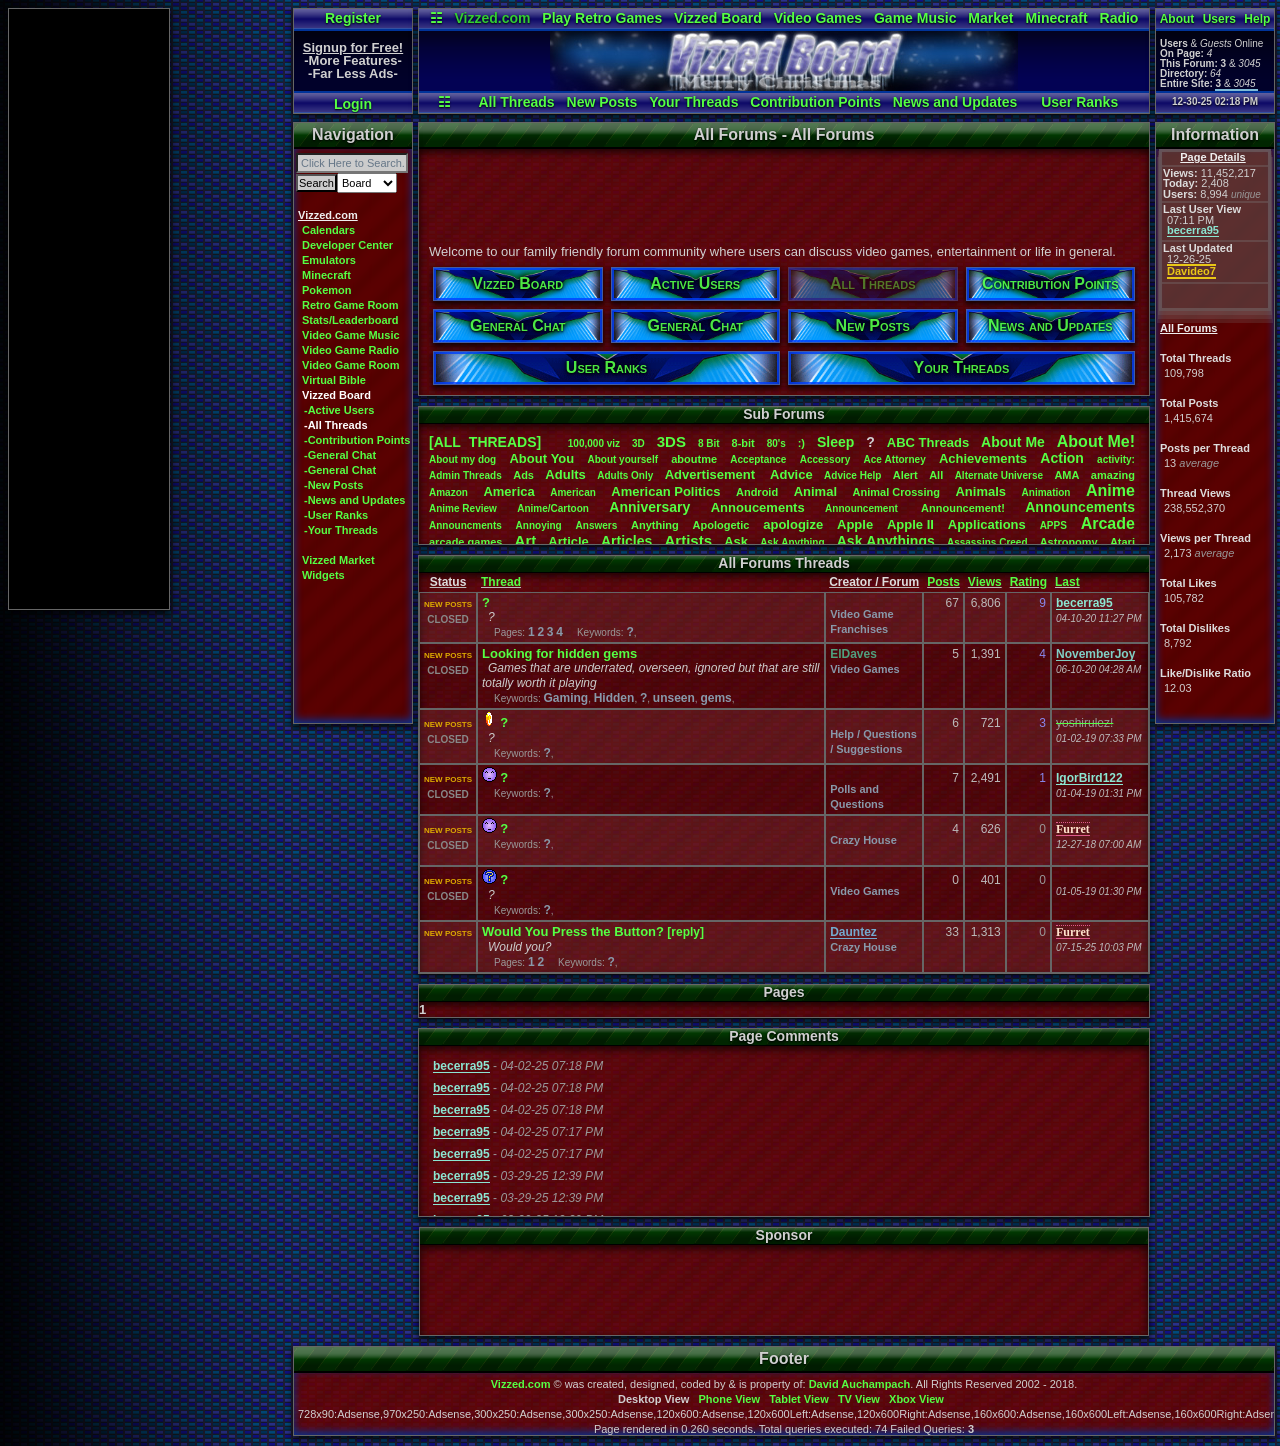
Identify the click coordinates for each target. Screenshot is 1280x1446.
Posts (943, 582)
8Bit (709, 443)
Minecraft (1056, 18)
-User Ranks (336, 515)
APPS (1053, 525)
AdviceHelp (852, 475)
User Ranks (1079, 102)
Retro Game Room (350, 305)
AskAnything (792, 542)
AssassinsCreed (987, 542)
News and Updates (955, 102)
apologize (793, 524)
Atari (1122, 542)
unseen (674, 698)
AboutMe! (1096, 441)
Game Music (915, 18)
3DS (671, 441)
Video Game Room (351, 365)
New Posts (602, 102)
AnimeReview (463, 508)
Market (990, 18)
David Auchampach (860, 1384)
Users (1219, 19)
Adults (565, 474)
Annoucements (758, 507)
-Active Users (339, 410)
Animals (980, 491)
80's (776, 443)
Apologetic (721, 525)
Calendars (328, 230)
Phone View (729, 1399)
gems (715, 698)
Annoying (539, 525)
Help (1257, 19)
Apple (855, 524)
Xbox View (916, 1399)
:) (801, 443)
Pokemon (327, 290)
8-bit (743, 443)
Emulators (329, 260)
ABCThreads (928, 442)
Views (985, 582)
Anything (655, 525)
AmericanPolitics (665, 491)
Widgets (323, 575)
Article (568, 541)
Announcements (1080, 507)
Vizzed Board (718, 18)
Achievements (983, 458)
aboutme (694, 459)
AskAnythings (886, 541)
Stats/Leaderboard (350, 320)
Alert (905, 475)
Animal (815, 491)
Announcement (863, 508)
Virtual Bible (334, 380)
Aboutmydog (462, 459)
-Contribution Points (357, 440)
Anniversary (649, 507)
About (1177, 19)
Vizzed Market (338, 560)
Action (1062, 458)
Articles (626, 541)
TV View (859, 1399)
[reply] (685, 932)
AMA (1066, 475)
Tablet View (799, 1399)
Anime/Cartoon (553, 508)
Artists (688, 540)
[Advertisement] (89, 309)
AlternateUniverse (999, 475)
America (508, 491)
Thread (501, 582)
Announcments (465, 525)
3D (638, 443)
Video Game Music (351, 335)
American (573, 492)
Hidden (614, 698)
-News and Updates (354, 500)
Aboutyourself (622, 459)
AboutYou (541, 458)
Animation (1046, 492)
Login (353, 104)
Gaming (565, 698)
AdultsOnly (625, 475)
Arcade (1108, 523)
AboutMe (1013, 442)
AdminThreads (465, 475)
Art (526, 540)
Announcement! (963, 508)
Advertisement (712, 474)
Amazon (448, 492)
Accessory (825, 459)
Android (757, 492)
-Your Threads (341, 530)
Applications (987, 524)
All (936, 475)
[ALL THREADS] (485, 442)
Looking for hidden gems (559, 653)
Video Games (818, 18)
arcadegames (465, 542)
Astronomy (1069, 542)
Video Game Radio (350, 350)
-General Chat (340, 455)
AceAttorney (894, 459)
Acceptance (758, 459)
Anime (1110, 490)
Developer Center (347, 245)
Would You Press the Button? (573, 931)
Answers (597, 525)
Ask (736, 541)
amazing (1113, 475)
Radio (1119, 18)
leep (835, 442)
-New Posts (333, 485)
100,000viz (594, 443)
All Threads (516, 102)
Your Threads (693, 102)
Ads (523, 475)
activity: (1116, 459)
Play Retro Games (602, 18)
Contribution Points (815, 102)
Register (353, 18)
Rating (1028, 582)
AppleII (910, 524)
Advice (791, 474)
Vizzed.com (492, 18)
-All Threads (336, 425)
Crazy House (863, 840)
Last (1067, 582)
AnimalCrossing (896, 492)
